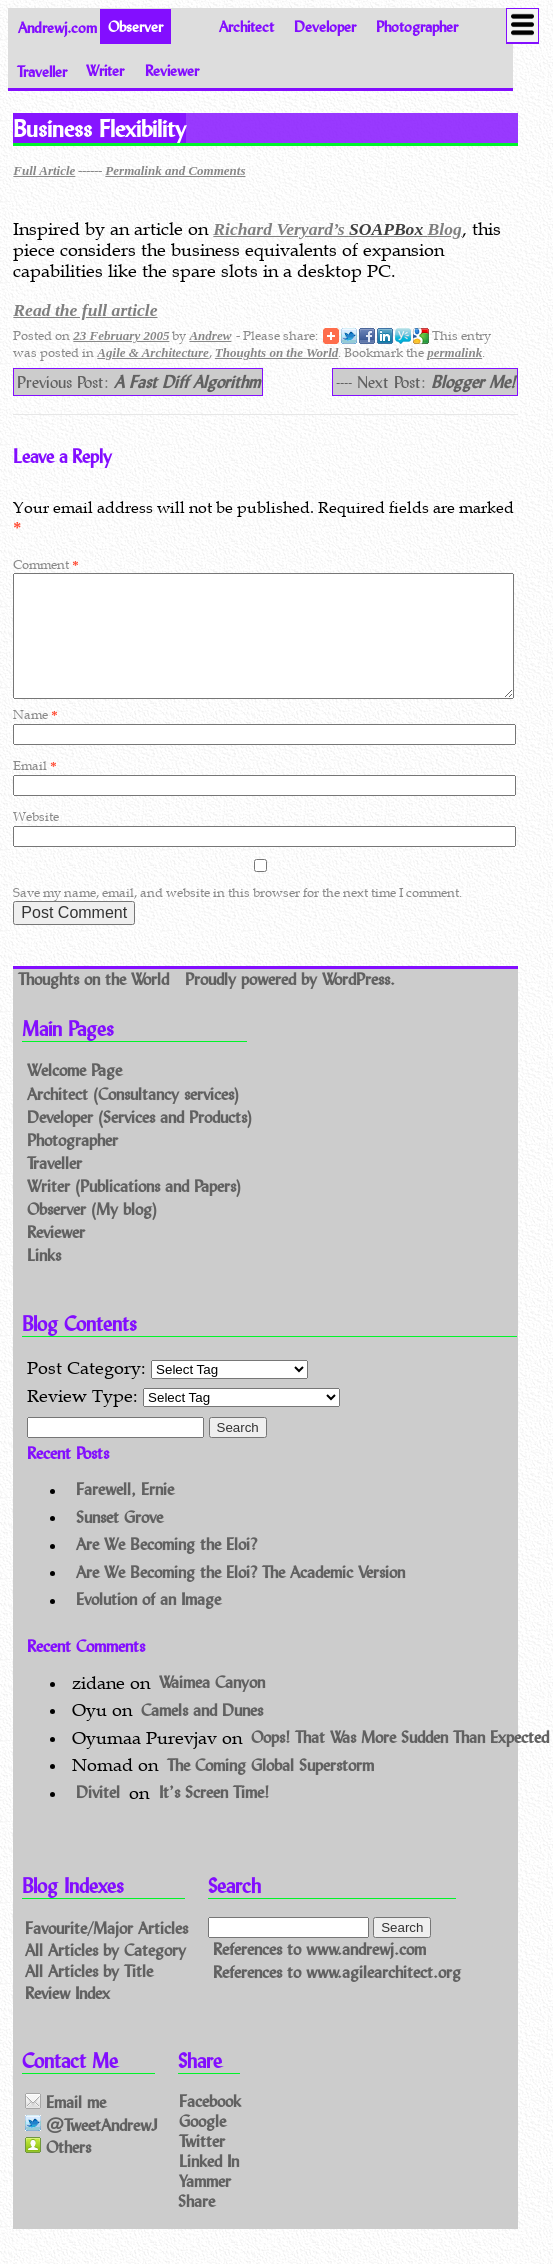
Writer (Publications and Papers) (134, 1209)
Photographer (417, 26)
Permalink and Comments (175, 170)
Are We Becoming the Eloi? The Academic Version (240, 1595)
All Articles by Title (89, 1994)
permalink (454, 352)
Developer (325, 26)
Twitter (202, 2164)
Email (34, 789)
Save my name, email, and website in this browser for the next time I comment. (237, 916)
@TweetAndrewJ (91, 2148)
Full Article (44, 170)
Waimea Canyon (212, 1706)
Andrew (210, 335)
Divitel (98, 1816)
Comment (45, 564)
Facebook (210, 2124)
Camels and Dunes (202, 1733)
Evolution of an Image (148, 1623)
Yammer (205, 2203)
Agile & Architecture (152, 352)
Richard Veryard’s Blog (337, 229)
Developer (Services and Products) (139, 1140)
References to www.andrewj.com (319, 1972)
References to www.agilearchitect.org (337, 1996)
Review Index (67, 2016)
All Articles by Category (105, 1972)
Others (58, 2170)
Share (196, 2223)
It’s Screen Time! (214, 1816)
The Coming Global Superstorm (270, 1788)
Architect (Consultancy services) (133, 1117)
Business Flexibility (99, 128)
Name (35, 738)
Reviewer (172, 70)
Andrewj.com (57, 26)
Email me (65, 2126)
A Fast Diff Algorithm (187, 381)
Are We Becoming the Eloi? (166, 1568)
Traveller (42, 70)
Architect (246, 26)
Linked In (209, 2183)
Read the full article (85, 310)
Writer (105, 70)
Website (36, 840)
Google (202, 2144)
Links (44, 1278)
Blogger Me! (473, 381)
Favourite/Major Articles (106, 1950)
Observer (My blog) (92, 1232)
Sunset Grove (119, 1540)
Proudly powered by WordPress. (290, 1002)
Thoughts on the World (276, 352)
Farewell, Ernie (125, 1513)
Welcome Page (74, 1094)
